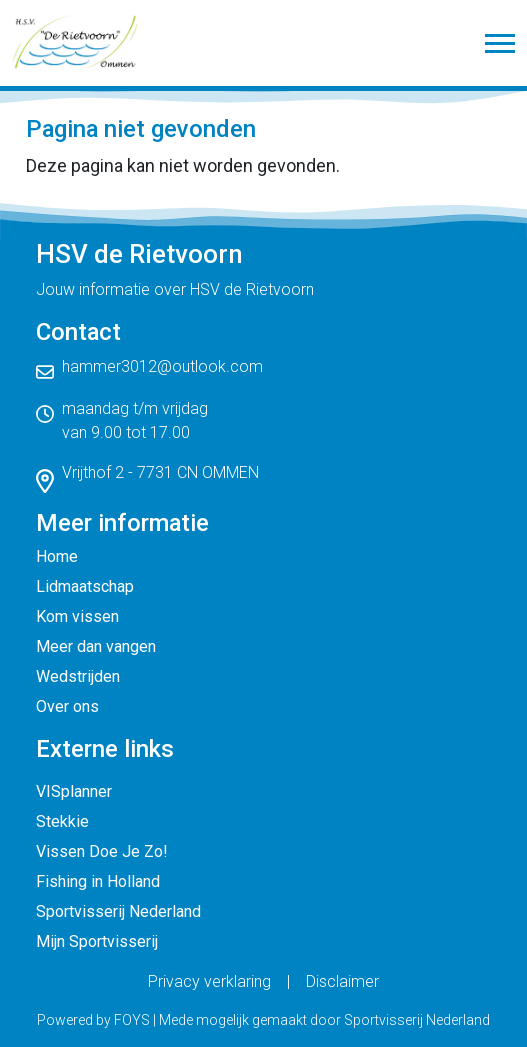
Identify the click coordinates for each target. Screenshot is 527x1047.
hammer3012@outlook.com (162, 366)
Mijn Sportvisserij (97, 941)
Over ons (67, 706)
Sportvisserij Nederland (118, 911)
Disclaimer (342, 981)
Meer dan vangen (96, 646)
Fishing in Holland (98, 881)
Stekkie (62, 821)
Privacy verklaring (209, 981)
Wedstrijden (78, 676)
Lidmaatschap (85, 586)
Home (57, 556)
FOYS (132, 1020)
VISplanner (74, 791)
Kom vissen (77, 616)
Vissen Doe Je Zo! (102, 851)
